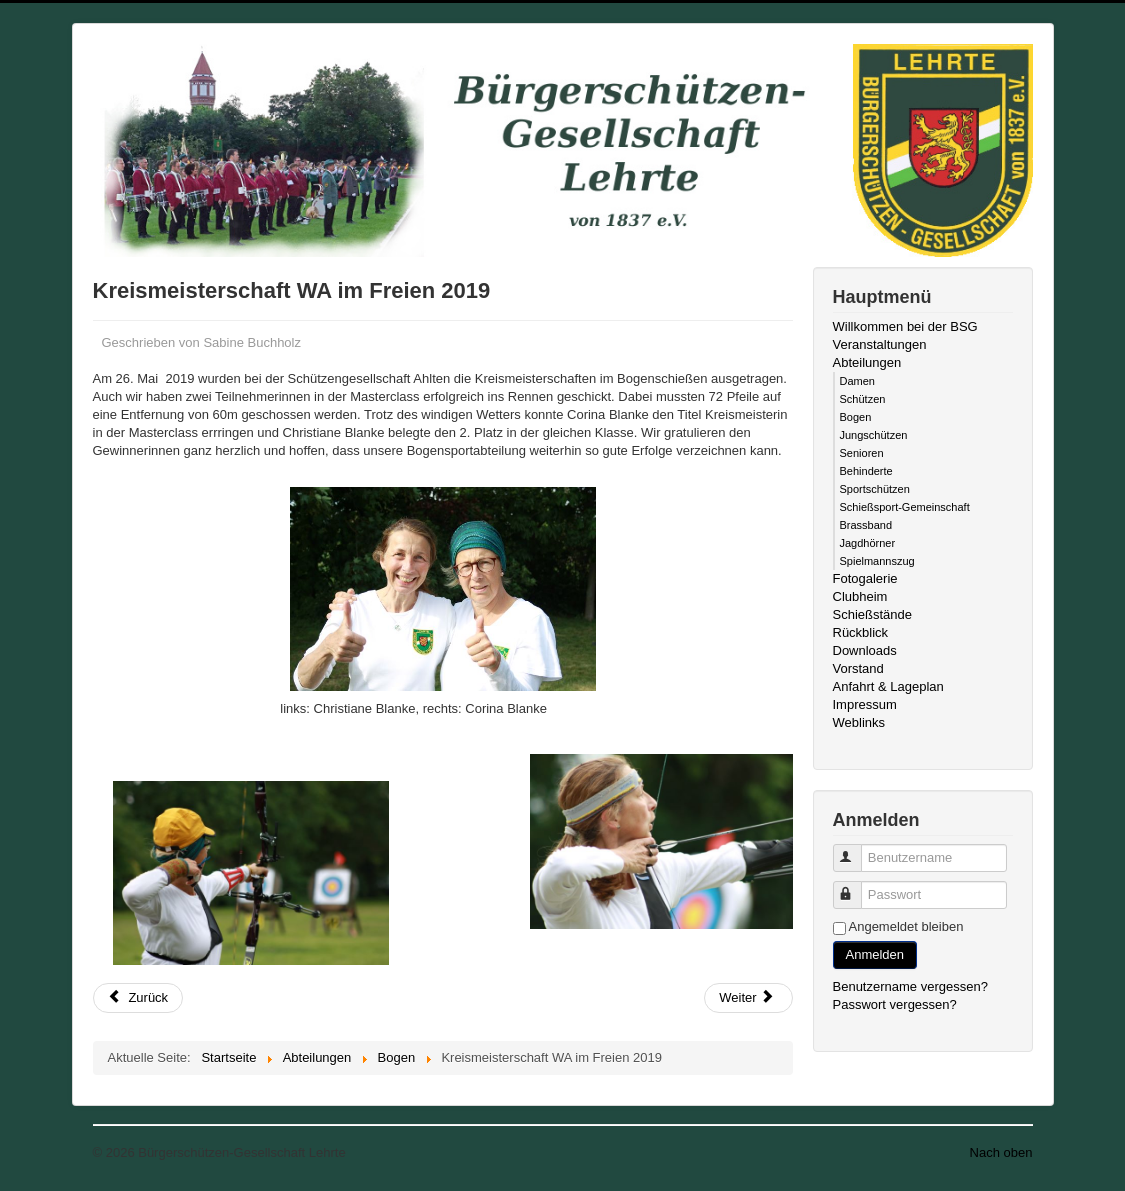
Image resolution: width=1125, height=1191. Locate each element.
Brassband (866, 525)
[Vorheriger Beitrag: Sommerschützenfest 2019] (138, 998)
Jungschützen (874, 435)
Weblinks (859, 722)
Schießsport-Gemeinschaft (905, 507)
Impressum (865, 704)
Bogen (856, 417)
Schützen (863, 399)
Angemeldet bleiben (906, 926)
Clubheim (860, 596)
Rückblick (861, 632)
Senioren (862, 453)
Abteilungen (867, 362)
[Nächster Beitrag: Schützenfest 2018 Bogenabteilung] (748, 998)
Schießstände (873, 614)
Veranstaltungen (880, 344)
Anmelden (875, 954)
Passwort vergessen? (895, 1004)
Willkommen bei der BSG (905, 326)
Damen (857, 381)
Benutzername (856, 849)
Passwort (856, 886)
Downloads (865, 650)
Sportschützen (875, 489)
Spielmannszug (877, 561)
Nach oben (1001, 1152)
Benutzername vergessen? (910, 986)
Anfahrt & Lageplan (888, 686)
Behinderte (866, 471)
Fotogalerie (865, 578)
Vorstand (858, 668)
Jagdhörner (868, 543)
